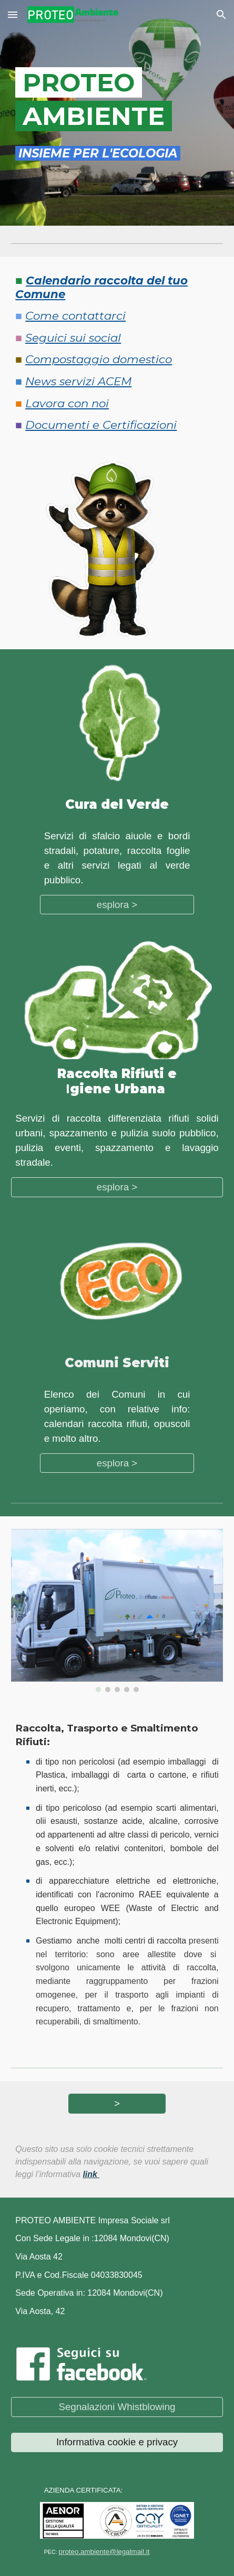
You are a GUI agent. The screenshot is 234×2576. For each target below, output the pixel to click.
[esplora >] (117, 904)
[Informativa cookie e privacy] (117, 2442)
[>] (117, 2103)
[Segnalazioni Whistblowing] (117, 2406)
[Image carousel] (116, 1611)
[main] (116, 98)
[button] (12, 14)
